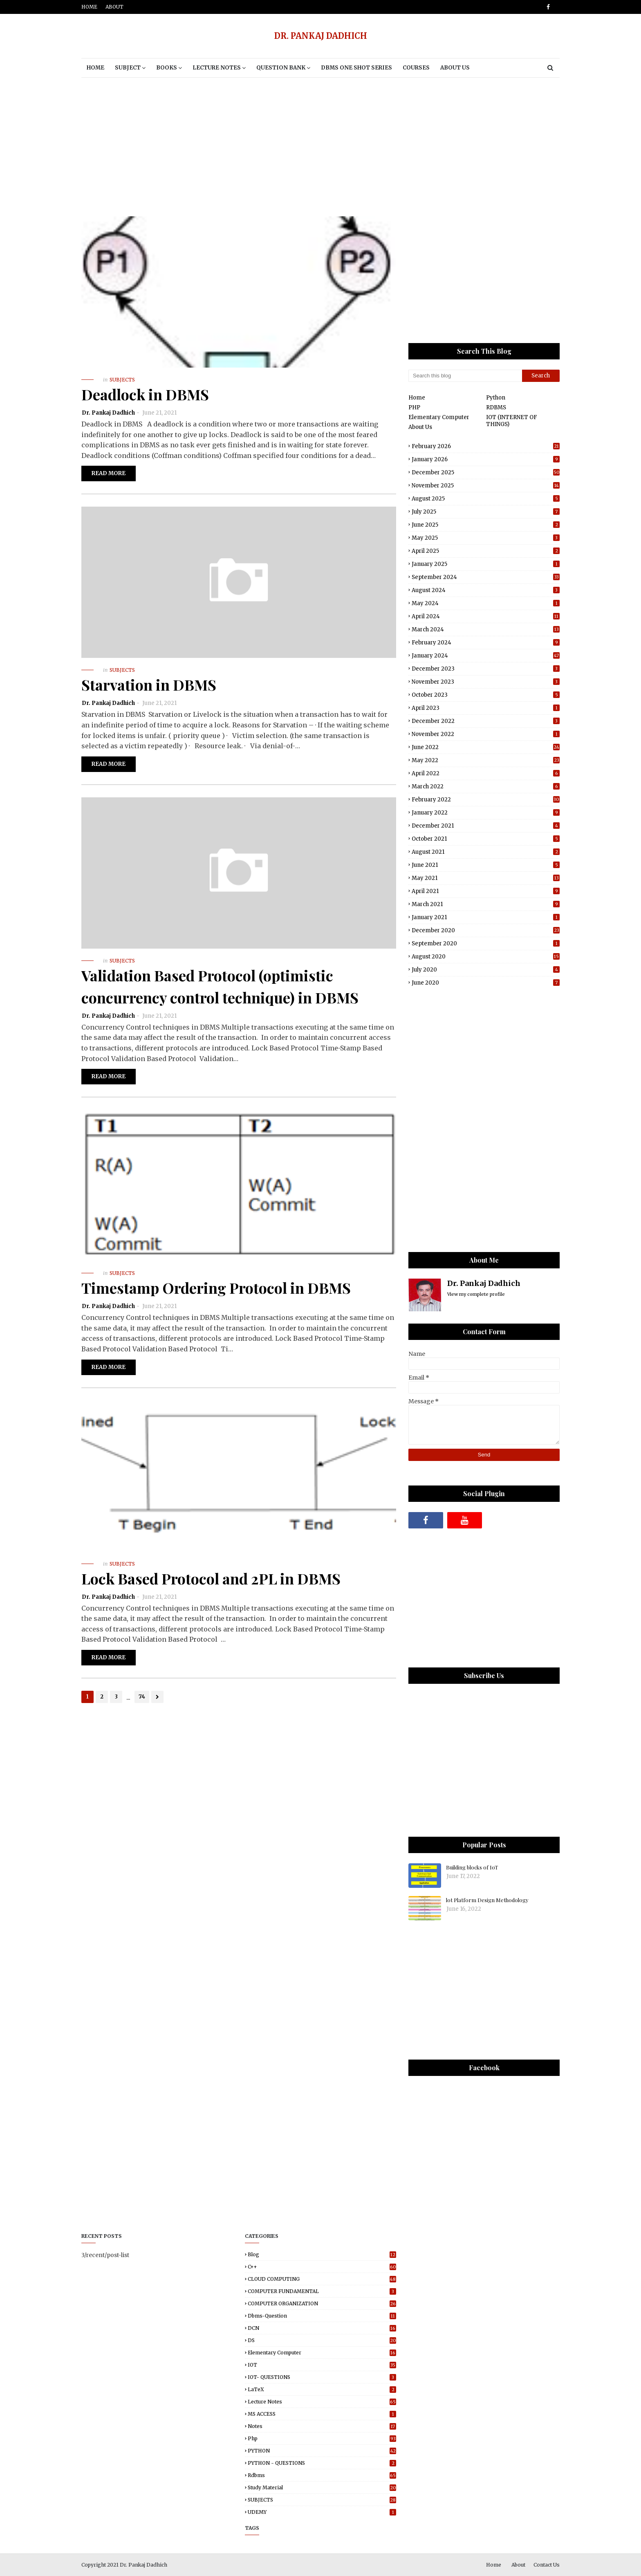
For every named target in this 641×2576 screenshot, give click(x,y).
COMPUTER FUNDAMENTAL (322, 2291)
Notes (322, 2426)
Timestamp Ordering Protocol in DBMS (216, 1287)
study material (322, 2487)
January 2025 (486, 564)
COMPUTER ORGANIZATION (322, 2303)
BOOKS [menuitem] (166, 67)
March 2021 (486, 904)
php (322, 2438)
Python (495, 397)
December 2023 (486, 668)
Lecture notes (322, 2402)
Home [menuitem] (95, 67)
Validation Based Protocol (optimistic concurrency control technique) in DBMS (220, 986)
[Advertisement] (320, 147)
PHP (414, 407)
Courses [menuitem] (416, 67)
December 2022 (486, 721)
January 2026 (486, 459)
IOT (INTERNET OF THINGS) (511, 421)
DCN (322, 2328)
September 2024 (486, 577)
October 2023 (486, 694)
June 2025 (486, 524)
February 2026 (486, 446)
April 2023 (486, 708)
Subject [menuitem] (128, 67)
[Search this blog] (465, 376)
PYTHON (322, 2451)
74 (142, 1696)
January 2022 (486, 812)
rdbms (322, 2475)
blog (322, 2254)
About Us (420, 427)
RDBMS (496, 407)
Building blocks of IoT (472, 1867)
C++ (322, 2267)
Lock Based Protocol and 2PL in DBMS (211, 1578)
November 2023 (486, 681)
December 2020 (486, 930)
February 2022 (486, 799)
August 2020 (486, 956)
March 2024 (486, 629)
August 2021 (486, 851)
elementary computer (322, 2352)
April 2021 (486, 891)
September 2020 (486, 943)
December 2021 (486, 825)
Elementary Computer (438, 417)
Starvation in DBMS (148, 684)
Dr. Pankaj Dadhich (108, 412)
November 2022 (486, 734)
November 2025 (486, 485)
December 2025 (486, 472)
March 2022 (486, 786)
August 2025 (486, 498)
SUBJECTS (322, 2500)
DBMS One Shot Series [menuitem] (356, 67)
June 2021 (486, 865)
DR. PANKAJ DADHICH (320, 36)
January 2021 (486, 917)
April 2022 (486, 773)
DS (322, 2340)
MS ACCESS (322, 2414)
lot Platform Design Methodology (487, 1899)
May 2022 (486, 760)
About (114, 7)
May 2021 (486, 878)
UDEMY (322, 2512)
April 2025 (486, 551)
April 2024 (486, 616)
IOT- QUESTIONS (322, 2377)
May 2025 (486, 537)
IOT (322, 2365)
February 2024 (486, 642)
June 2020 (486, 982)
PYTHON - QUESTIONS (322, 2463)
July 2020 (486, 969)
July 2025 (486, 511)
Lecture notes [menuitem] (217, 67)
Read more (109, 473)
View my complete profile (476, 1294)
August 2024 (486, 590)
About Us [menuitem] (455, 67)
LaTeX (322, 2389)
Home (89, 7)
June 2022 (486, 747)
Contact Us (546, 2565)
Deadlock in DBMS (145, 394)
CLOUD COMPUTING (322, 2279)
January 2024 (486, 655)
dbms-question (322, 2316)
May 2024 (486, 603)
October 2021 (486, 838)
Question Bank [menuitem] (280, 67)
